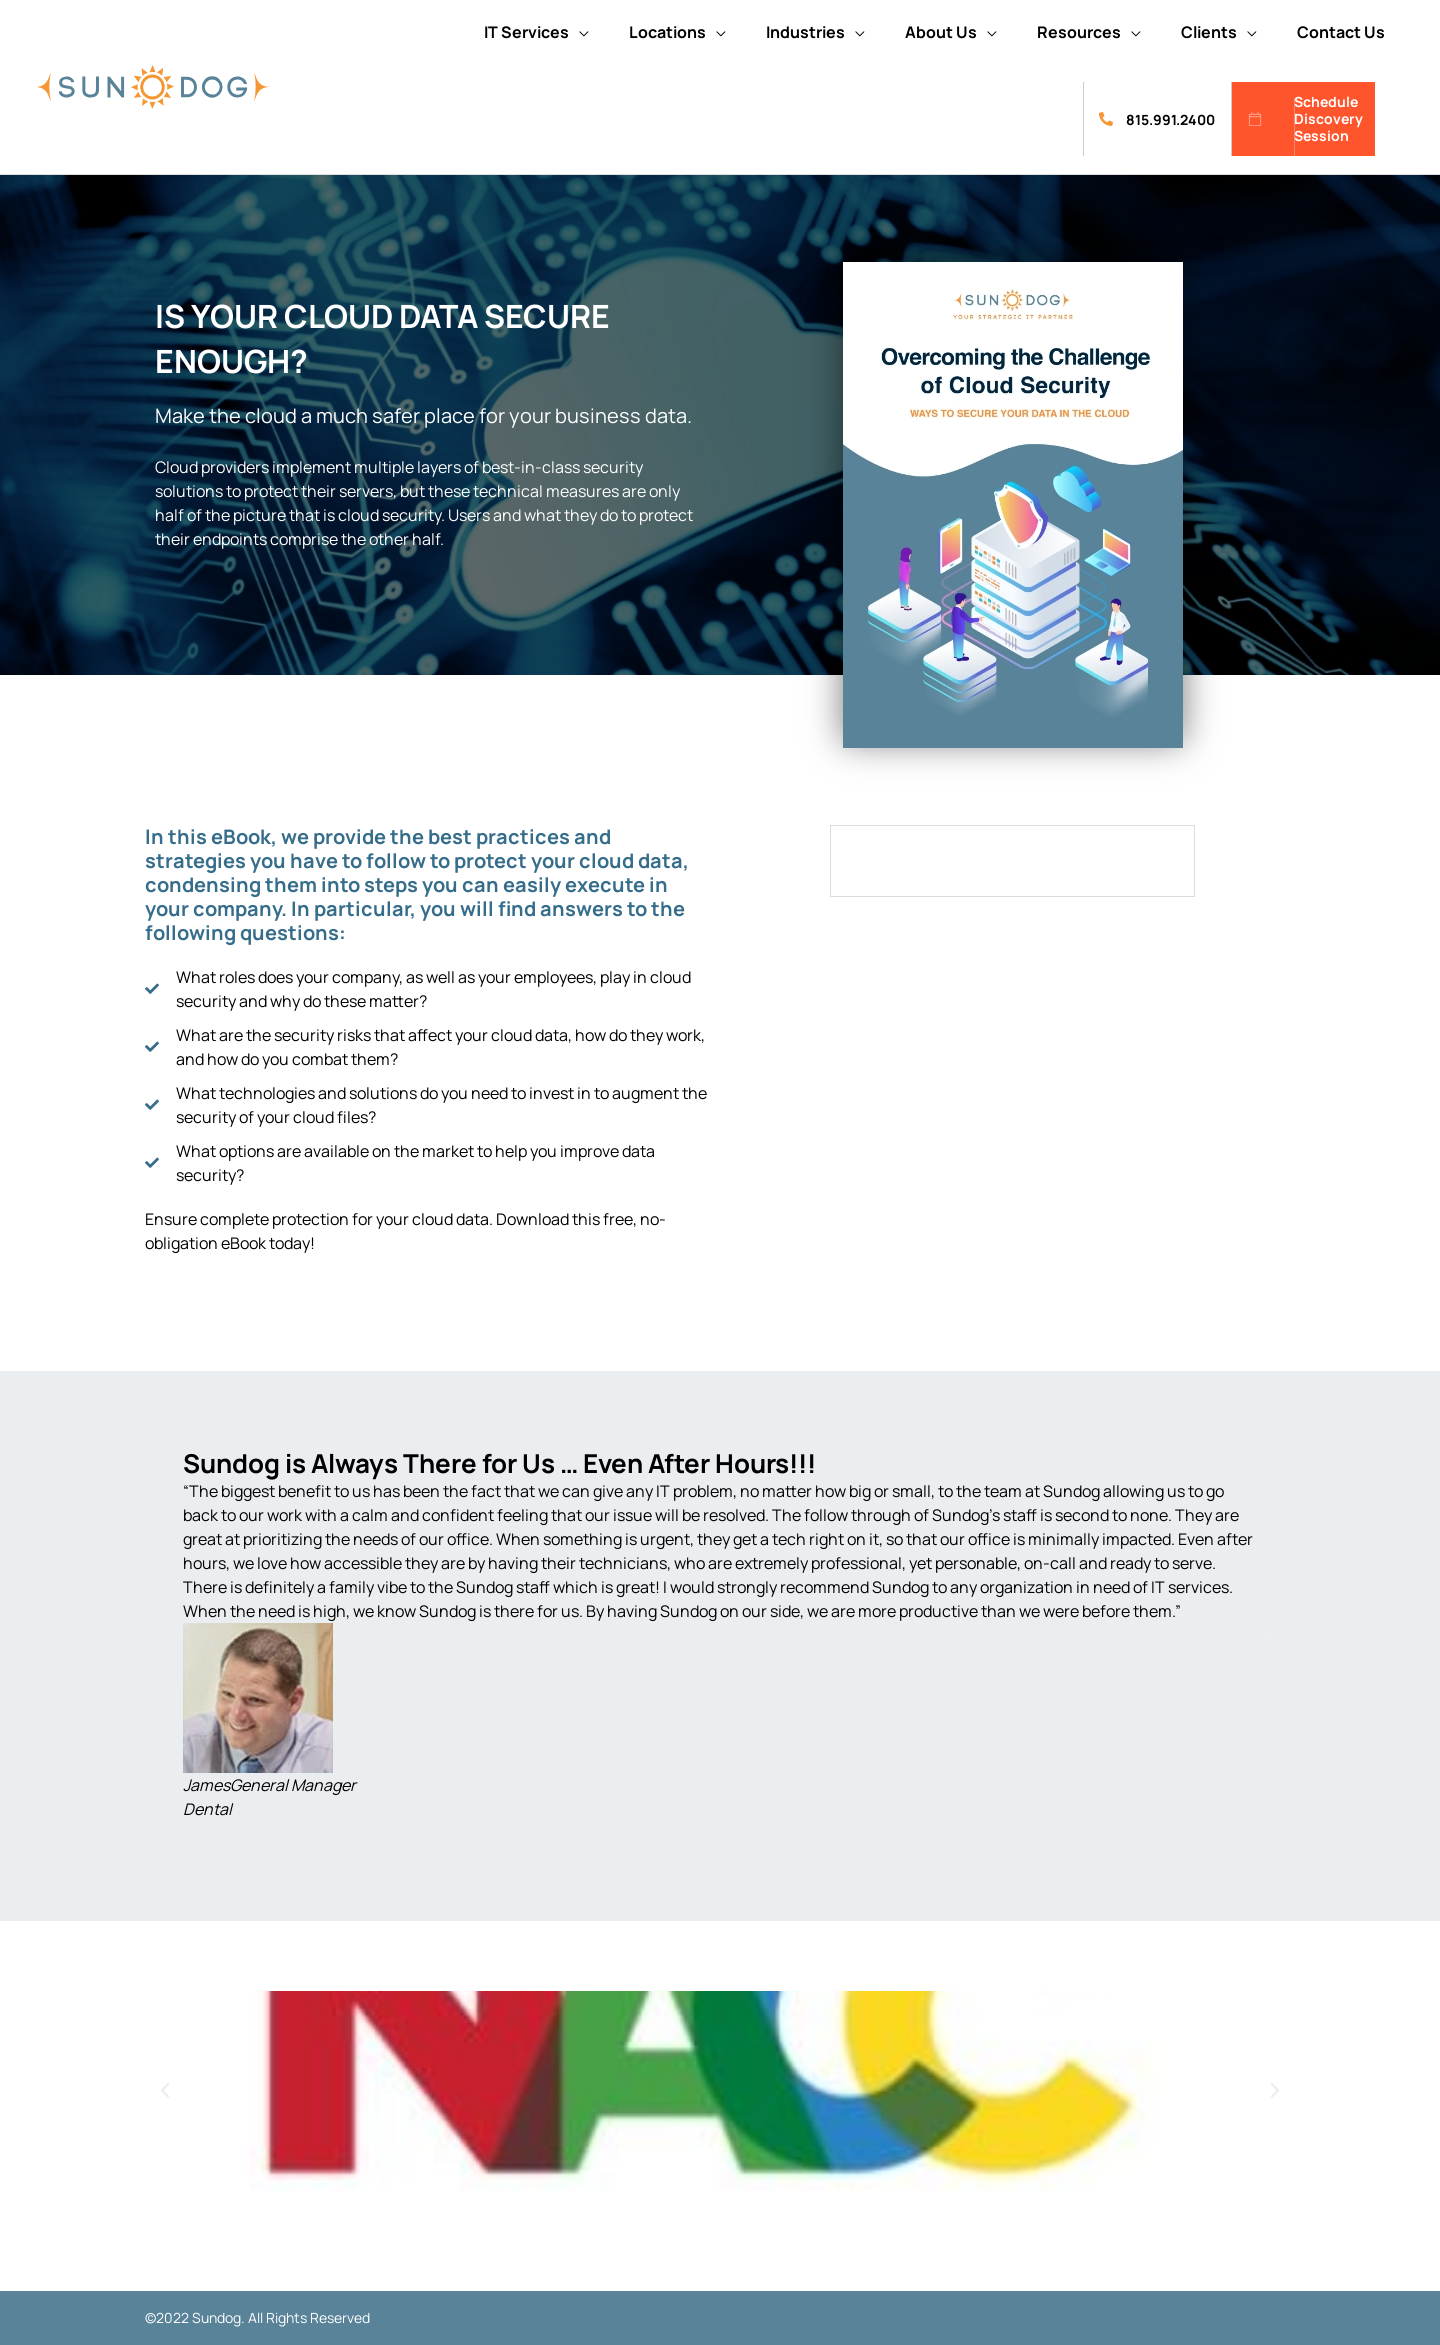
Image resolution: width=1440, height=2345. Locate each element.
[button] (536, 32)
